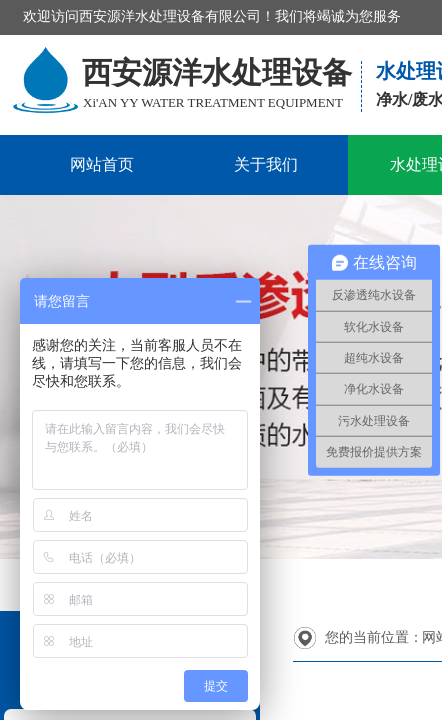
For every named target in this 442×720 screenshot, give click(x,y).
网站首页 (102, 164)
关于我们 (266, 164)
